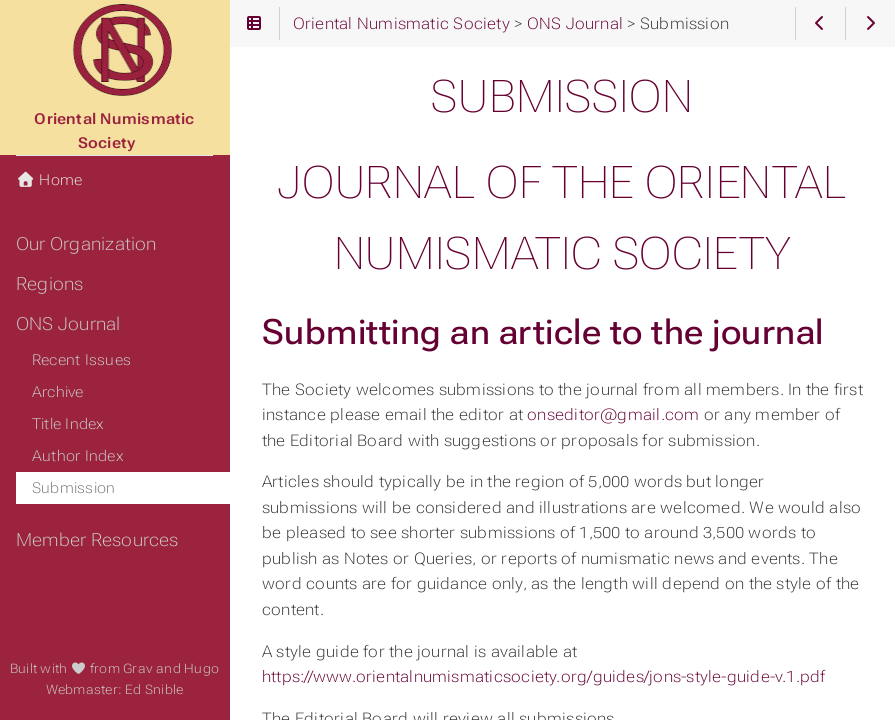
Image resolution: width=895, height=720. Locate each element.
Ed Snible (154, 689)
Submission (73, 488)
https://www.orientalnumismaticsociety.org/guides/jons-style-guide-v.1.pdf (544, 676)
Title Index (68, 424)
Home (49, 180)
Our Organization (86, 244)
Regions (50, 284)
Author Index (78, 456)
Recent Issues (81, 360)
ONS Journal (68, 324)
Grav (138, 668)
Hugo (201, 668)
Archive (58, 392)
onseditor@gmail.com (613, 414)
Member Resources (97, 540)
